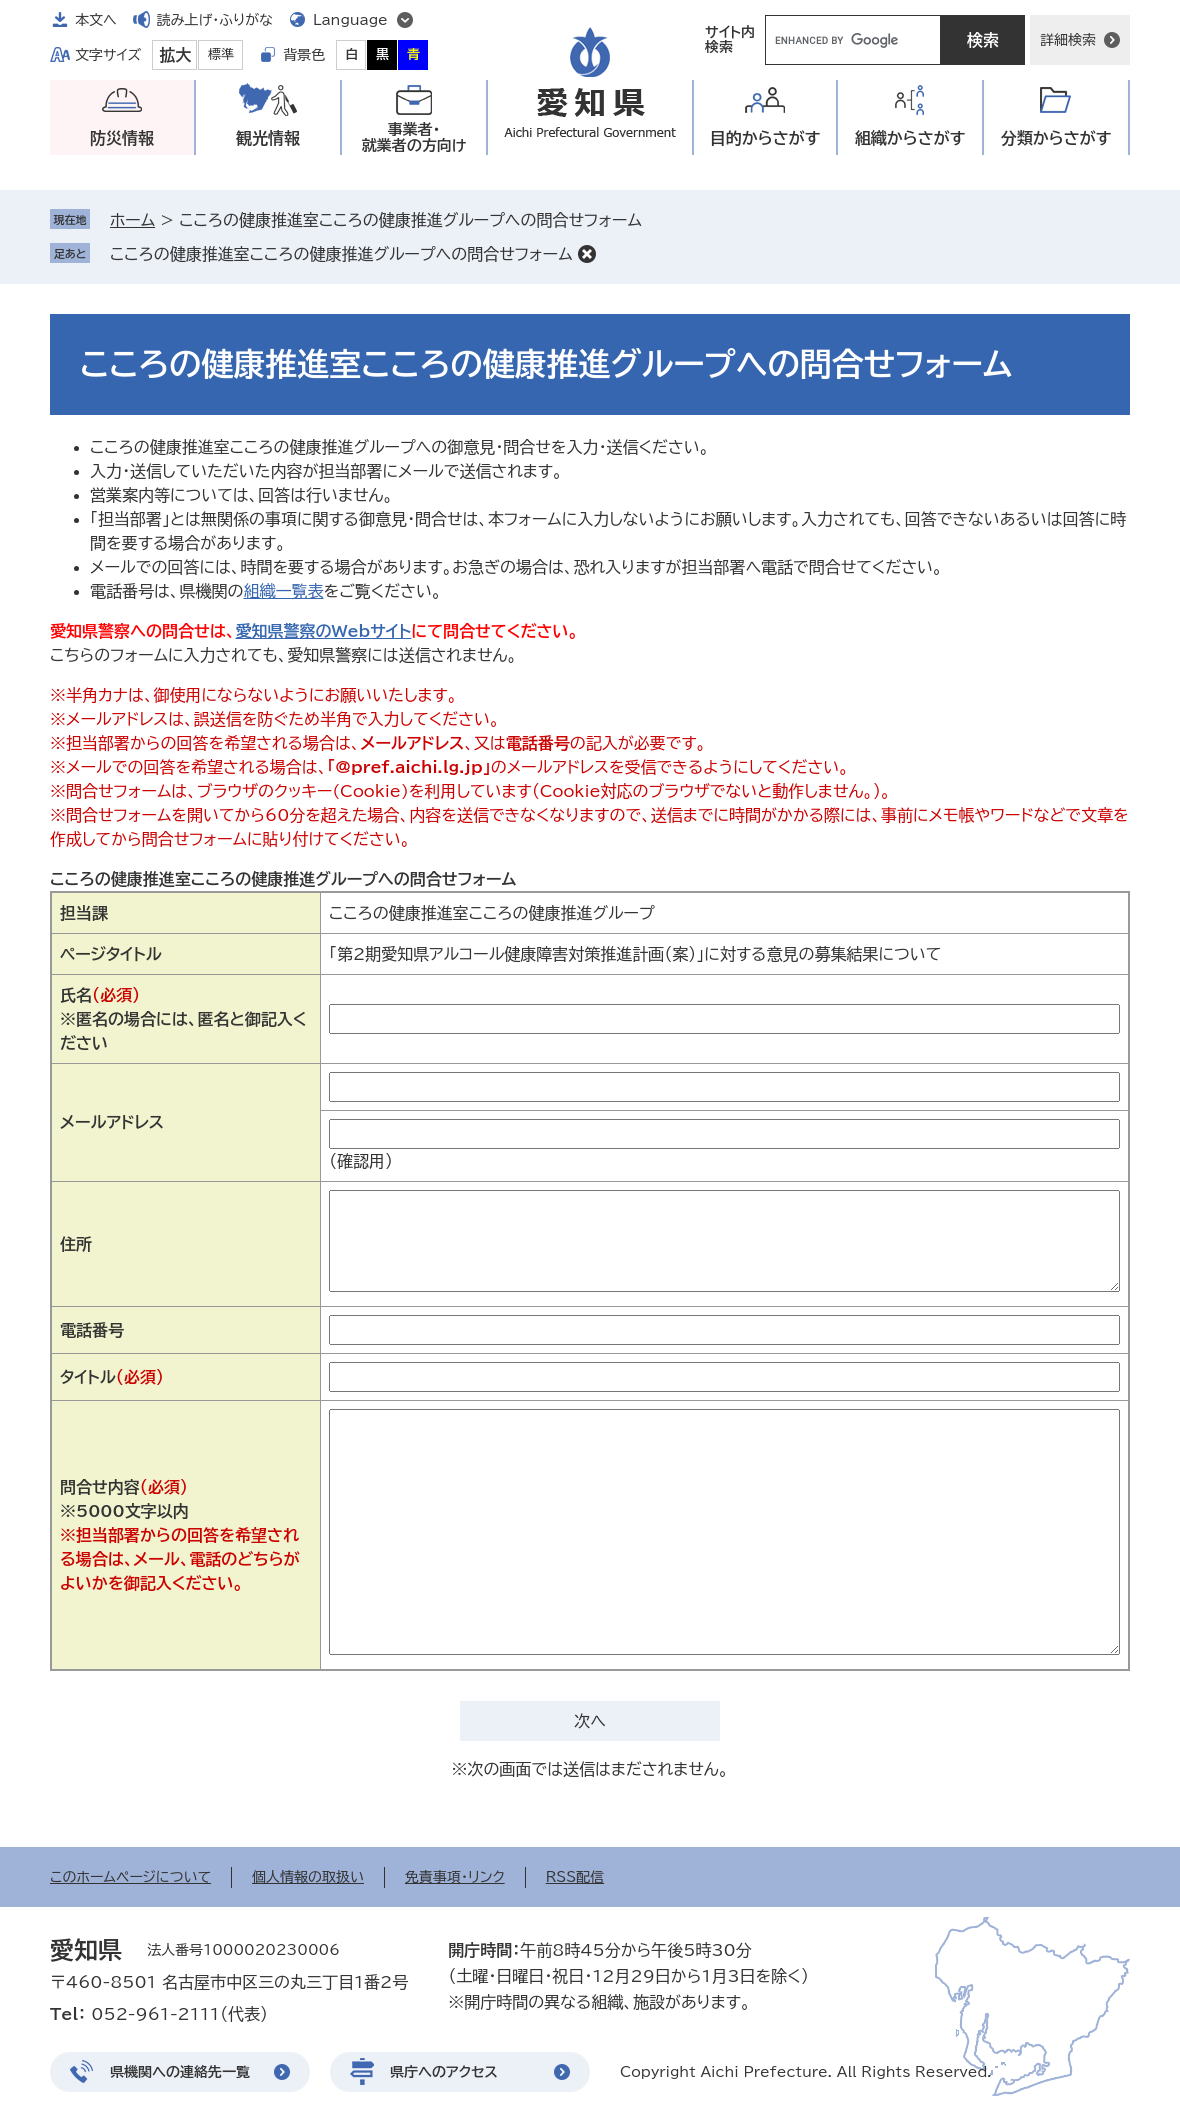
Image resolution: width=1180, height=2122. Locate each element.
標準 (221, 54)
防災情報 (122, 138)
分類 (1056, 138)
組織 (910, 138)
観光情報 (268, 138)
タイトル (112, 1377)
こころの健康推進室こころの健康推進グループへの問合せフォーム (341, 254)
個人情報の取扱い (308, 1877)
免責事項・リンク (455, 1877)
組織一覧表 (283, 591)
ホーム (132, 220)
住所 (76, 1244)
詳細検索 (1068, 40)
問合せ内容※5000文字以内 (180, 1535)
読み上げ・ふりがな (215, 20)
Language (350, 20)
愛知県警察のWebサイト (323, 631)
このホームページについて (130, 1877)
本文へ (96, 20)
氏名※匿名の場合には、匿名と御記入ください (183, 1019)
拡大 (175, 55)
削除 (587, 254)
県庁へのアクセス (444, 2072)
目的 (765, 138)
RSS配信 (575, 1877)
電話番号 (92, 1330)
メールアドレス (112, 1122)
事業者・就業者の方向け (414, 137)
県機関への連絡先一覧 (180, 2072)
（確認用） (361, 1161)
